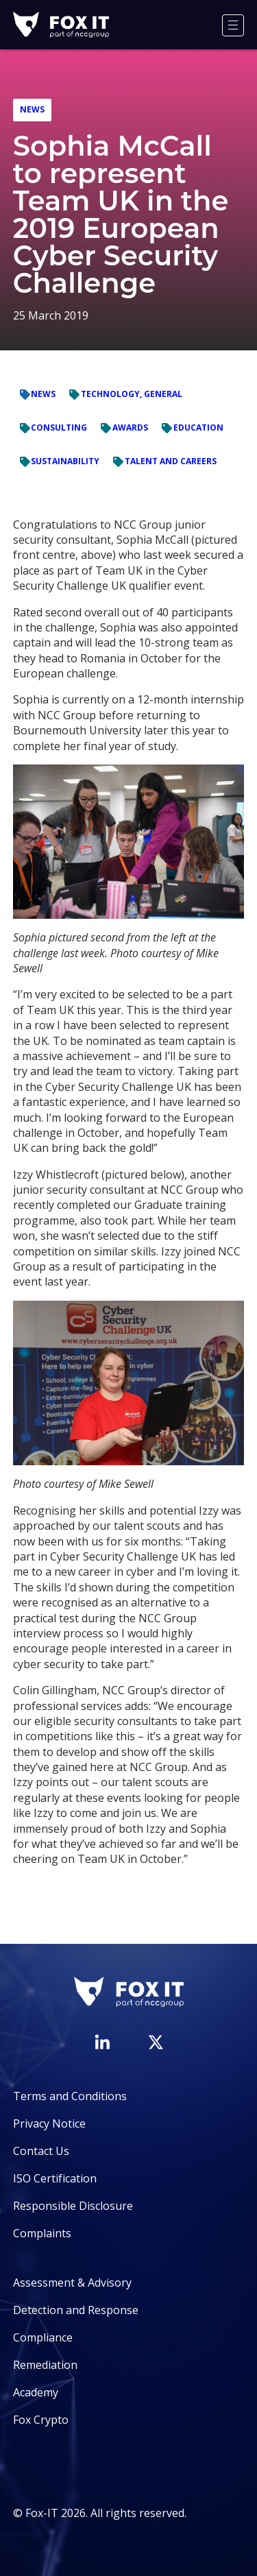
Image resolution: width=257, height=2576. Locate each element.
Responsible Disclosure (73, 2205)
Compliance (43, 2337)
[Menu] (233, 25)
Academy (35, 2392)
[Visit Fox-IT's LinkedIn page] (102, 2041)
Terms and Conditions (70, 2096)
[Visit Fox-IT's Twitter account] (155, 2042)
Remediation (45, 2364)
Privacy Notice (49, 2123)
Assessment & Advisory (72, 2282)
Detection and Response (75, 2310)
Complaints (42, 2233)
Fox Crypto (41, 2419)
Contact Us (41, 2150)
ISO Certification (55, 2178)
